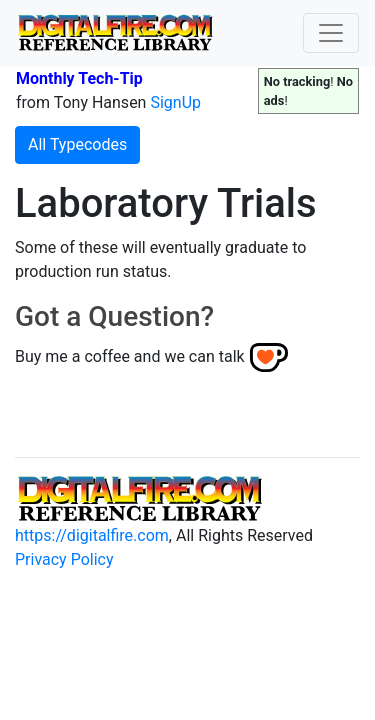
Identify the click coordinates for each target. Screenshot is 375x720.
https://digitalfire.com (92, 535)
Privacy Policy (64, 559)
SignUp (175, 102)
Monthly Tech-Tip (79, 78)
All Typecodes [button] (77, 144)
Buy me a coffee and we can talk (130, 356)
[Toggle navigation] (331, 33)
